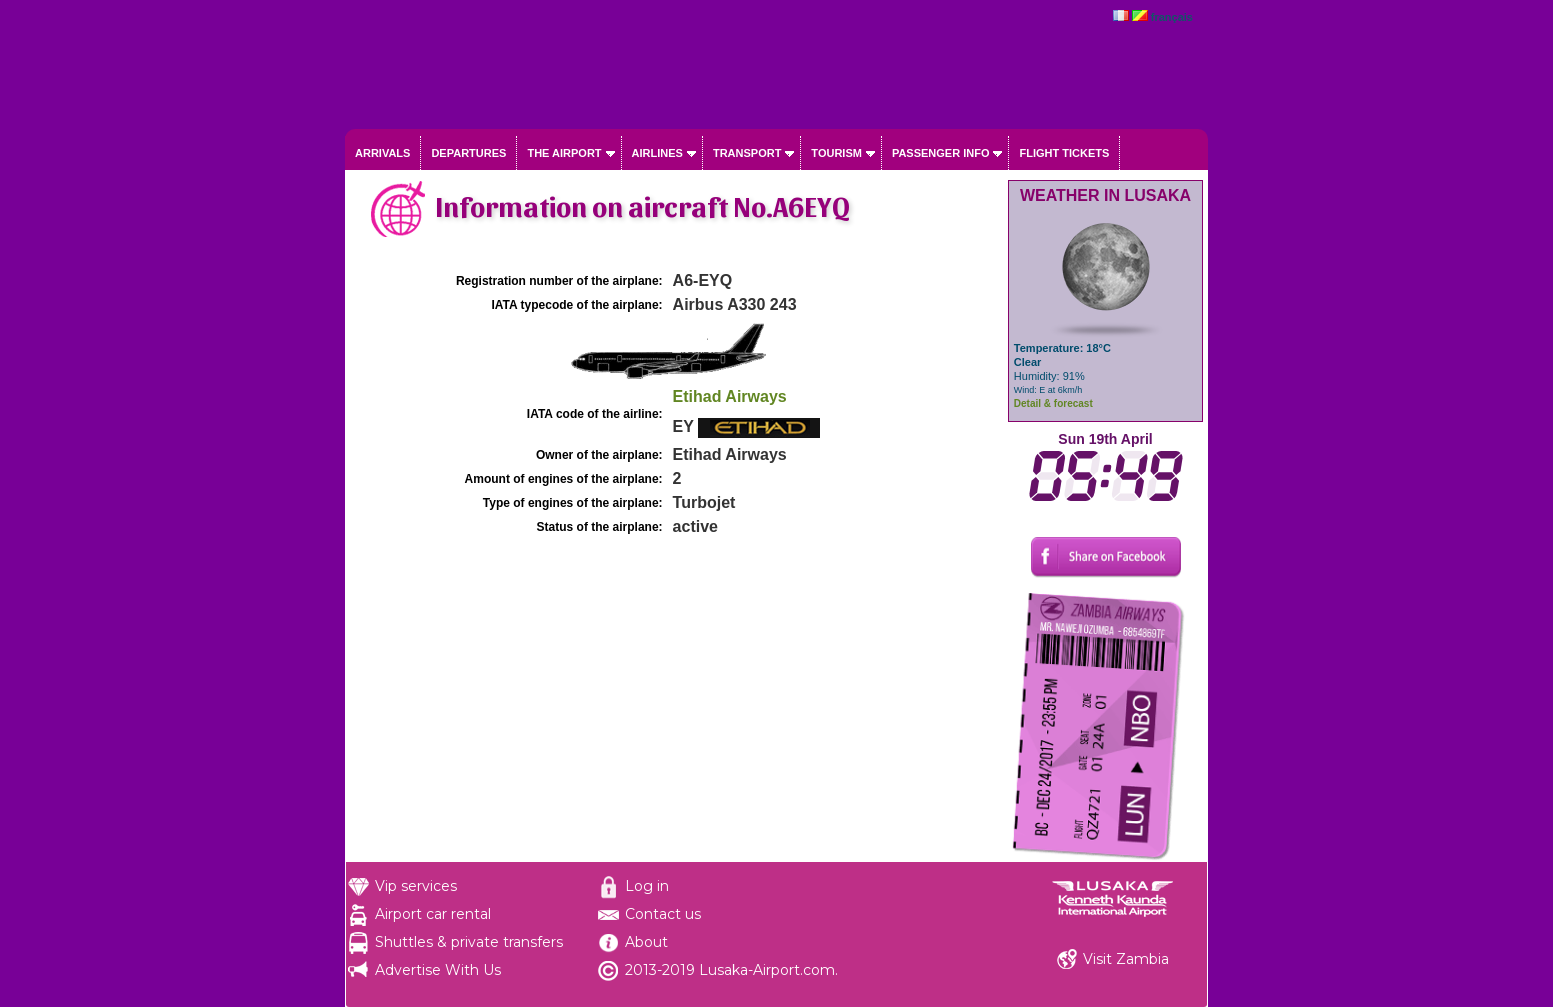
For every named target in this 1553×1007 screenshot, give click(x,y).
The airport (564, 153)
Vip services (416, 886)
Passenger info (941, 153)
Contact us (663, 914)
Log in (647, 886)
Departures (468, 153)
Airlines (657, 153)
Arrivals (382, 153)
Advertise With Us (438, 970)
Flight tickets (1064, 153)
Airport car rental (433, 914)
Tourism (836, 153)
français (1172, 17)
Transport (747, 153)
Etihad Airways (730, 396)
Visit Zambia (1126, 959)
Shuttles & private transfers (469, 942)
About (646, 942)
